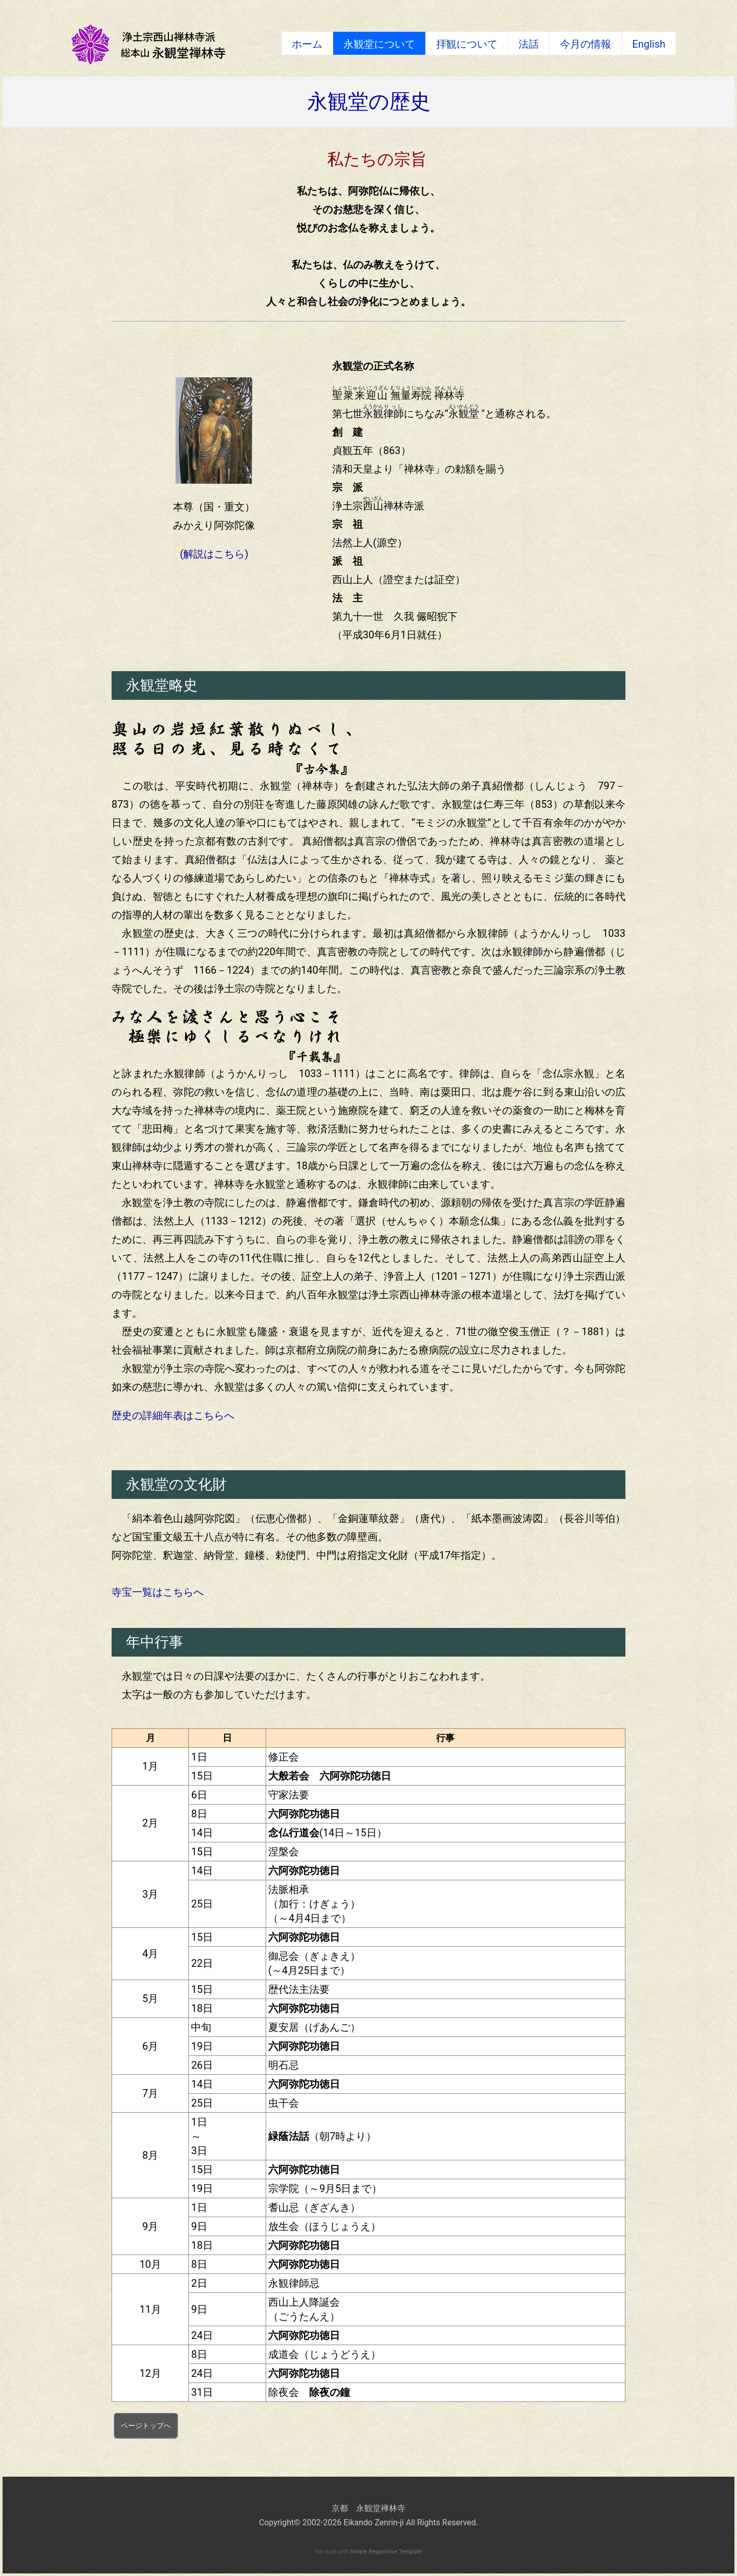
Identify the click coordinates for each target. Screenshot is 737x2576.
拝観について (466, 44)
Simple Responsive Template (386, 2551)
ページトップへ (146, 2425)
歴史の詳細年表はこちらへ (173, 1415)
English (648, 44)
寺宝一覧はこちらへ (158, 1592)
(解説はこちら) (214, 554)
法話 (528, 44)
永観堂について (379, 44)
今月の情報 (585, 44)
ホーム (307, 44)
